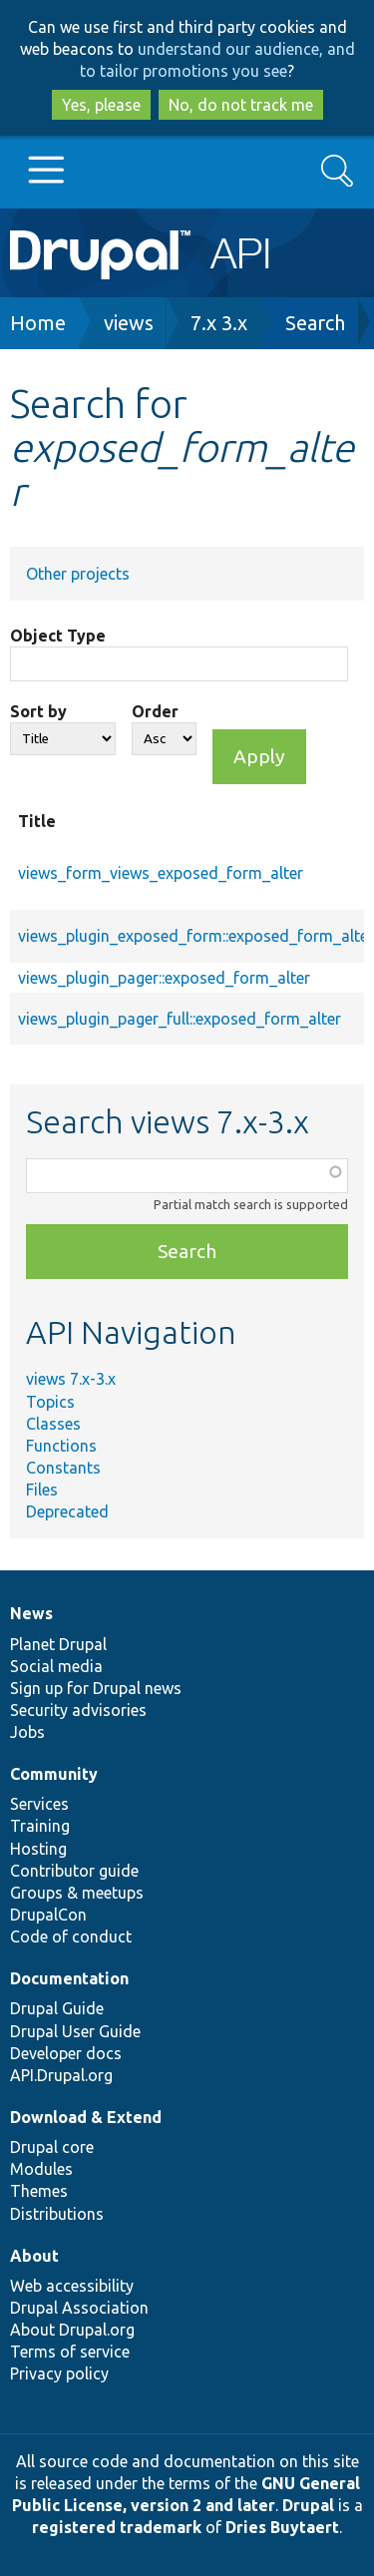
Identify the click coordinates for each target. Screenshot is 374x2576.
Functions (61, 1446)
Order (155, 711)
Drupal (308, 2505)
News (31, 1613)
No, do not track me (241, 105)
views (129, 322)
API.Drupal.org (61, 2075)
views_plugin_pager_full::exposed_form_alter (179, 1019)
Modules (41, 2169)
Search (315, 322)
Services (39, 1804)
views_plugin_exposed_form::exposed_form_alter (196, 936)
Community (54, 1774)
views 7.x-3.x (71, 1379)
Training (40, 1826)
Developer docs (66, 2053)
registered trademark (116, 2527)
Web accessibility (72, 2286)
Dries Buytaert (282, 2527)
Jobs (27, 1732)
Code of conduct (71, 1936)
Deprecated (67, 1511)
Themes (39, 2191)
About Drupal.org (72, 2330)
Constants (63, 1468)
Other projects (78, 574)
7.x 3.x (218, 322)
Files (42, 1490)
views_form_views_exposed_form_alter (160, 873)
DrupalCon (48, 1915)
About (34, 2256)
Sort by (38, 711)
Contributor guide (74, 1871)
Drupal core (52, 2147)
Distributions (57, 2214)
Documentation (69, 1978)
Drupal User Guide (75, 2031)
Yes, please (101, 105)
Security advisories (78, 1710)
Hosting (38, 1849)
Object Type (58, 635)
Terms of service (70, 2352)
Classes (53, 1424)
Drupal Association (79, 2308)
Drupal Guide (57, 2008)
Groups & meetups (77, 1893)
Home (38, 322)
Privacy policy (59, 2373)
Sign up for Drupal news (96, 1688)
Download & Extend (86, 2117)
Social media (56, 1666)
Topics (50, 1402)
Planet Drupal (58, 1644)
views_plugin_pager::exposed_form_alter (164, 978)
